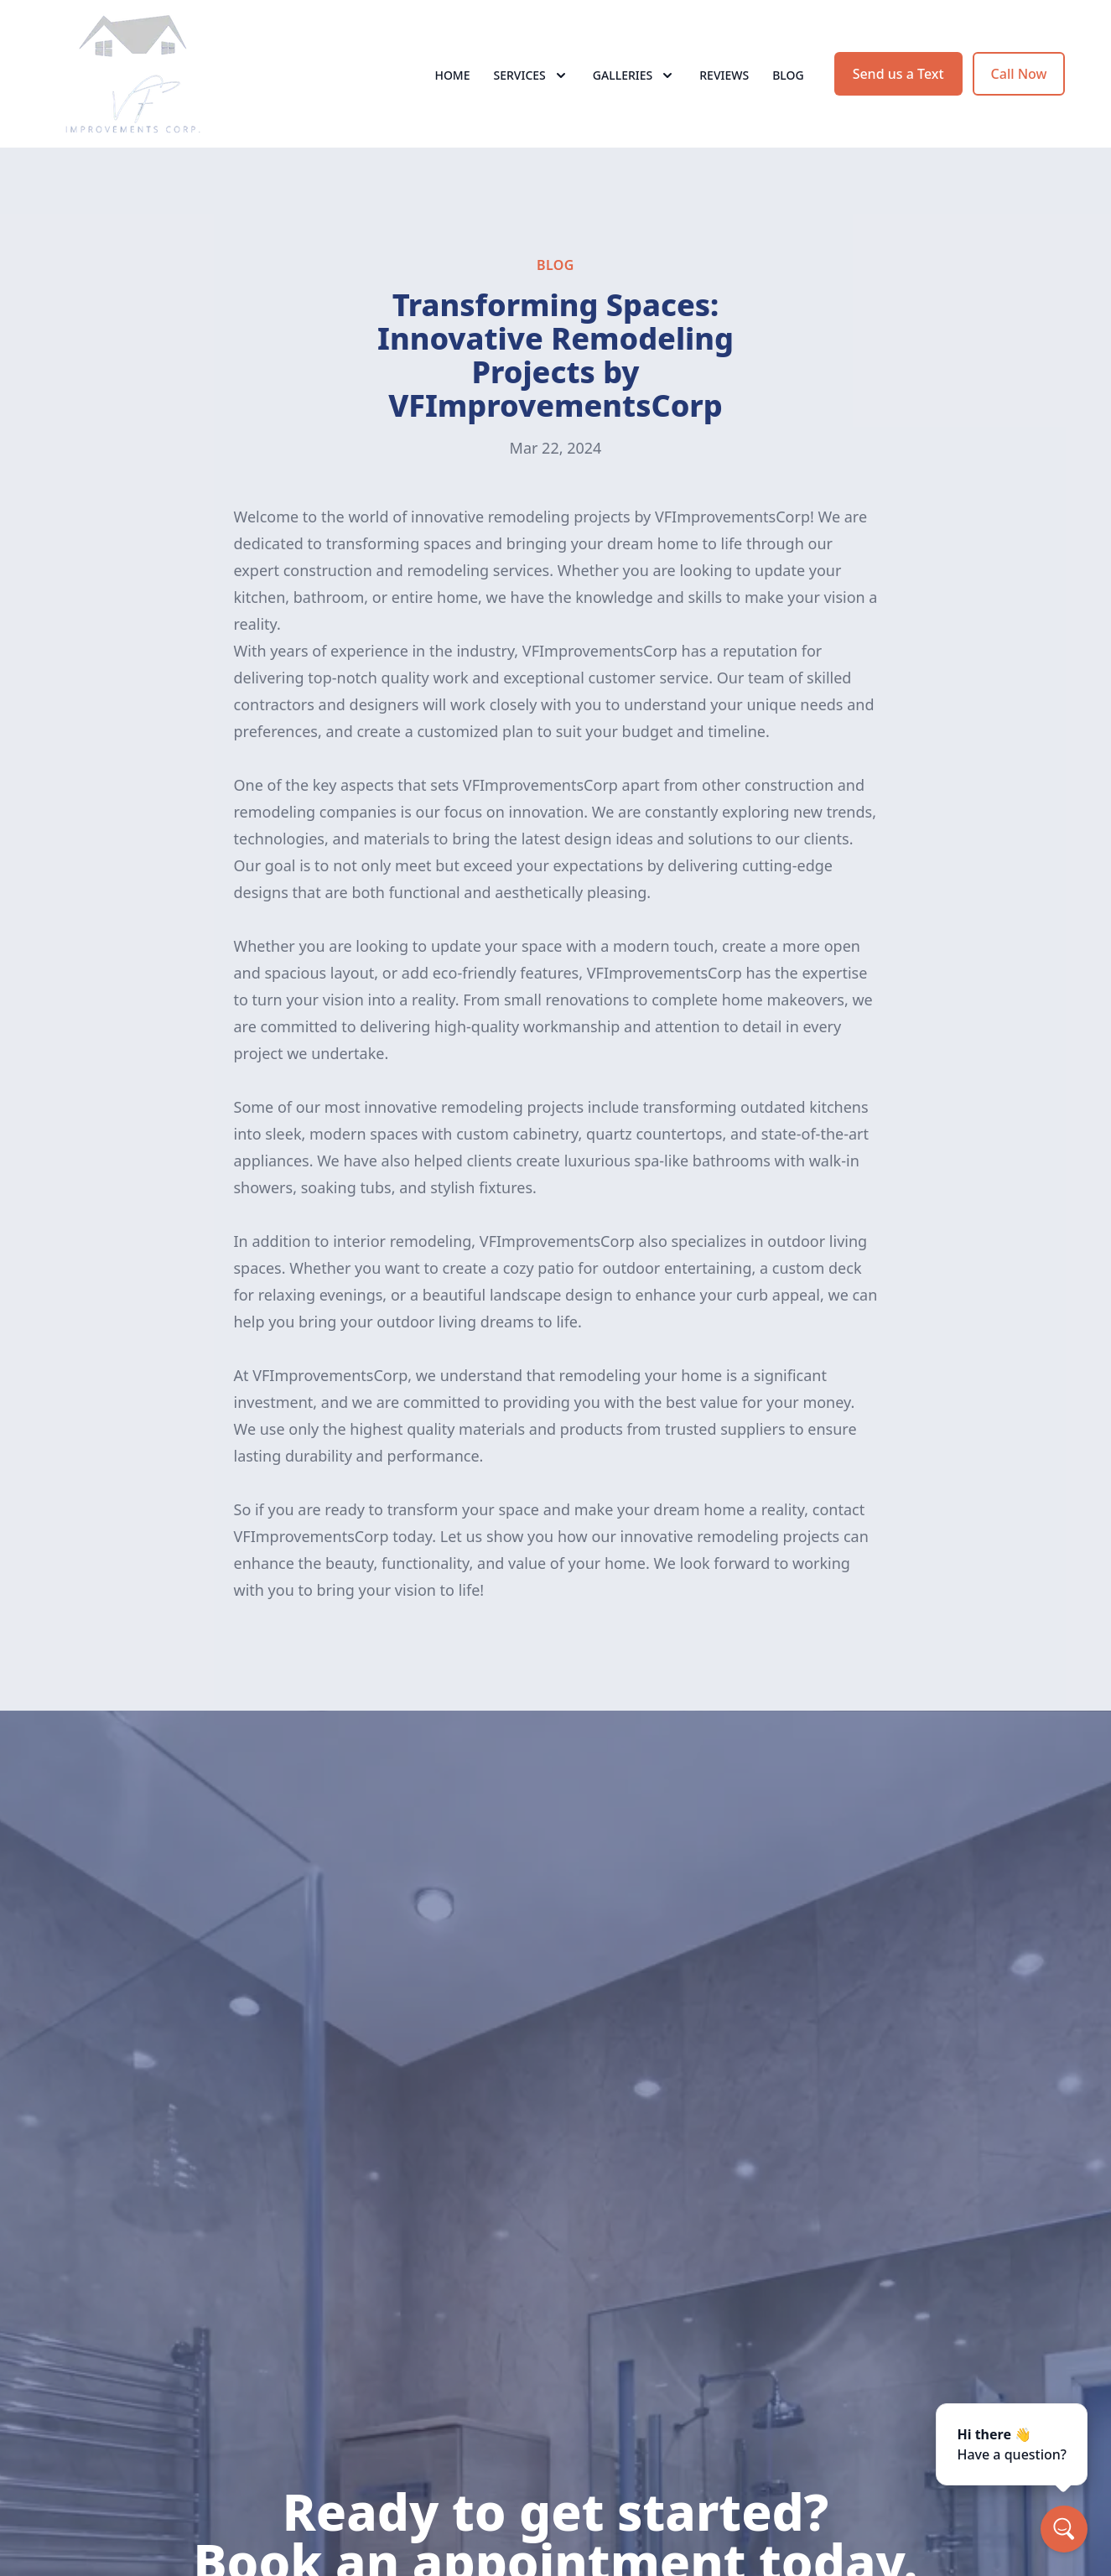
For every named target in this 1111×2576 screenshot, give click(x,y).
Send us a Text (898, 74)
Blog (788, 75)
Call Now (1019, 74)
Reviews (724, 75)
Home (452, 75)
